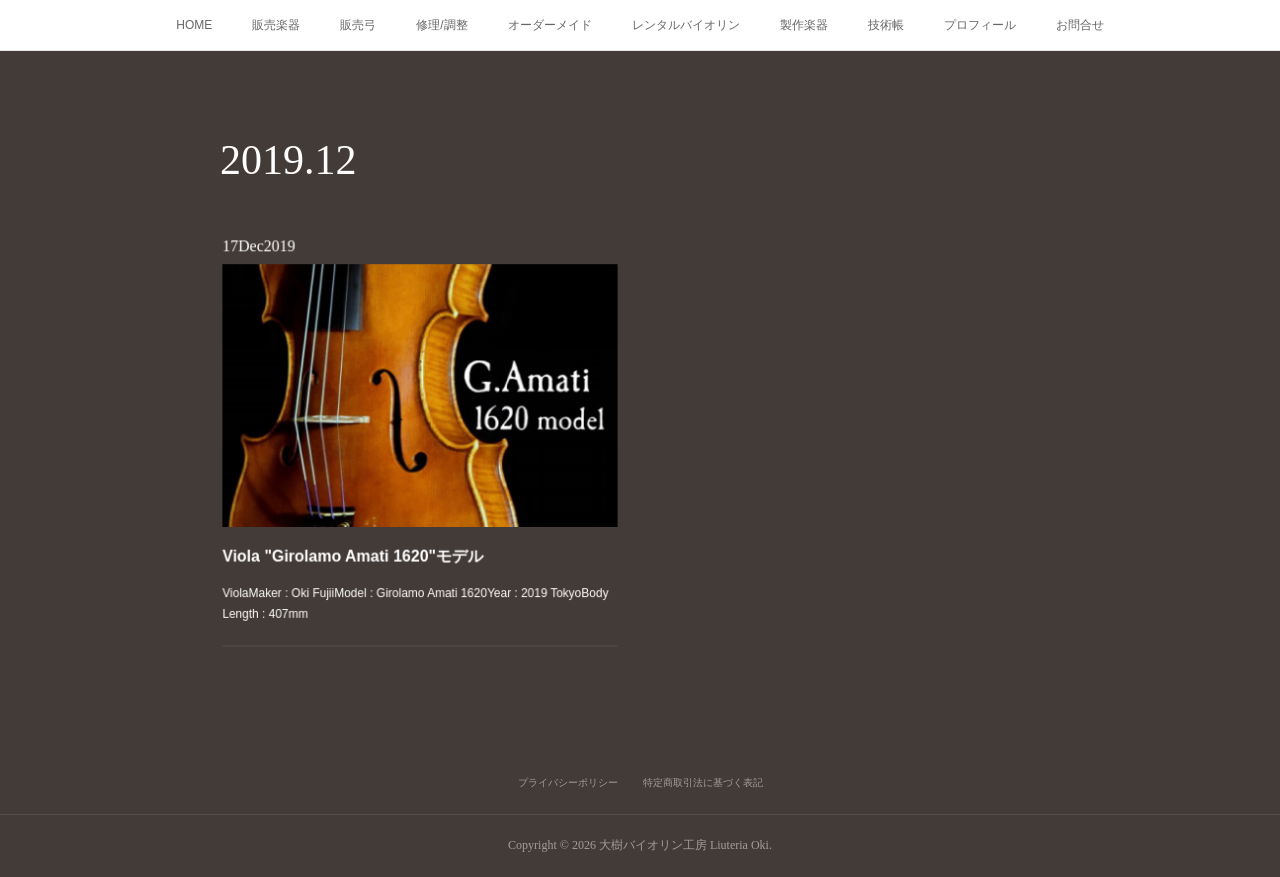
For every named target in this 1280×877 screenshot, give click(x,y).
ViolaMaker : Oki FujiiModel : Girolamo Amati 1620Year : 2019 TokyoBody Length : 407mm (416, 584)
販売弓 (358, 25)
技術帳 (886, 25)
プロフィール (980, 25)
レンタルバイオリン (686, 25)
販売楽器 (276, 25)
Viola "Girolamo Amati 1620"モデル (361, 542)
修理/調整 (441, 25)
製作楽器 (804, 25)
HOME (194, 25)
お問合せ (1080, 25)
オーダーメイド (550, 25)
